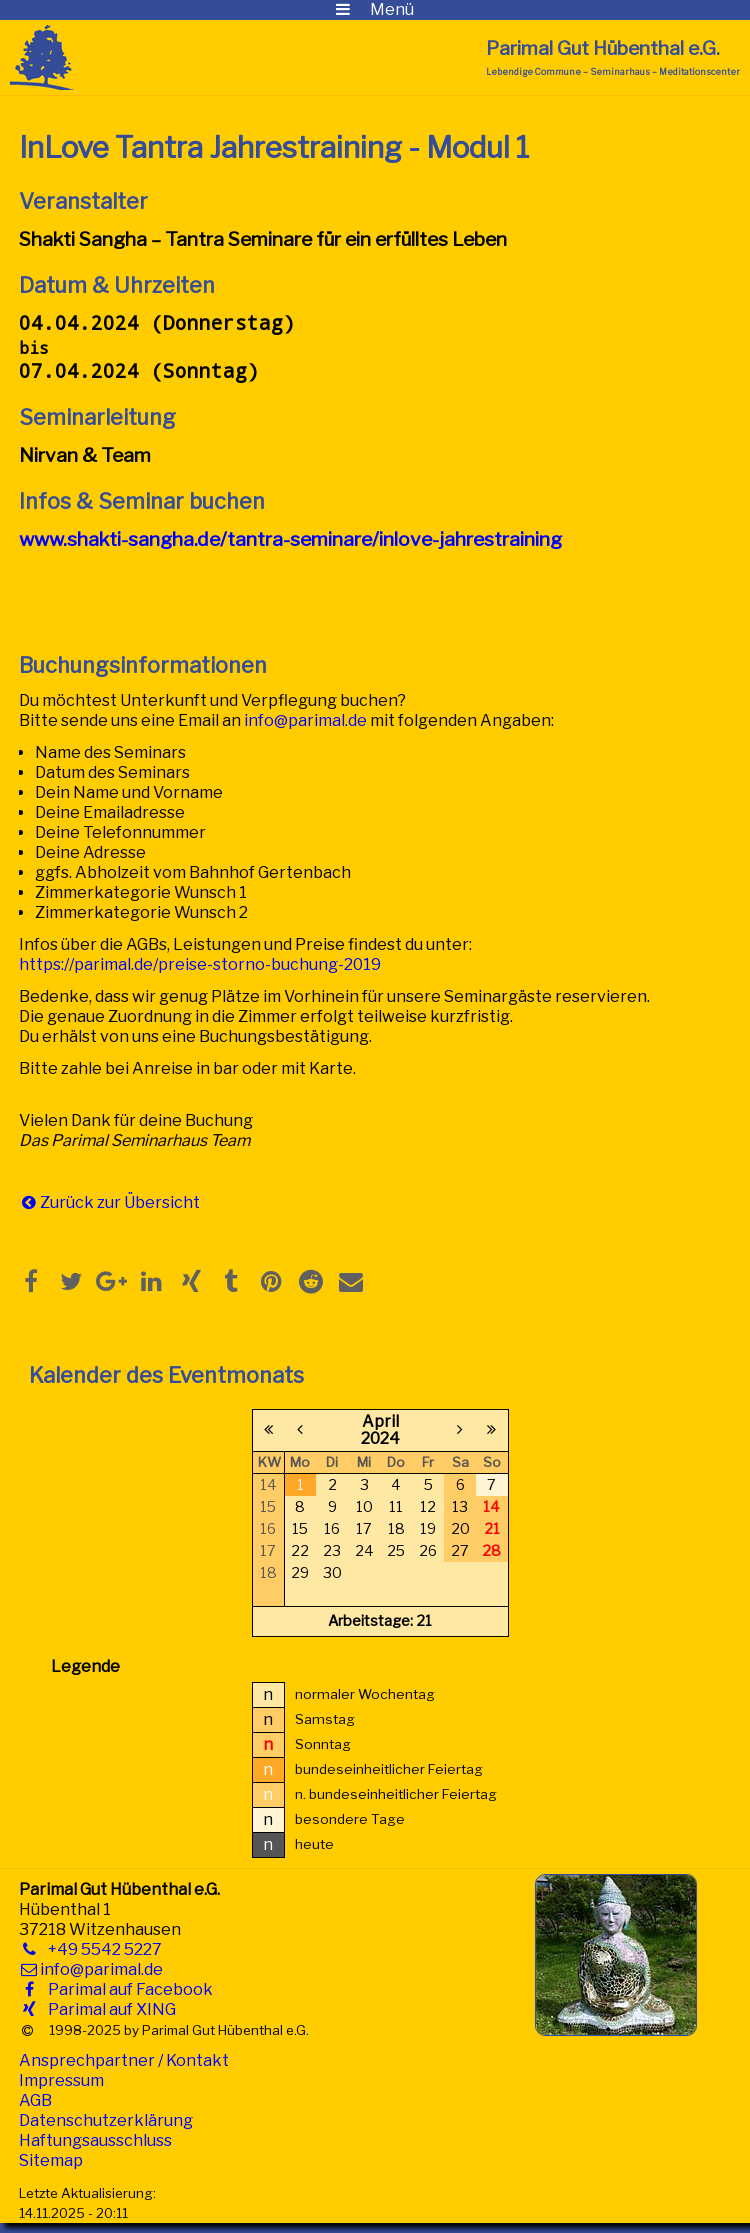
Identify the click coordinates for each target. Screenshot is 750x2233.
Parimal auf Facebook (126, 1989)
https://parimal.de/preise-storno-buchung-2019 (200, 964)
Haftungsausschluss (95, 2140)
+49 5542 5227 (101, 1949)
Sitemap (51, 2160)
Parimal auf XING (108, 2009)
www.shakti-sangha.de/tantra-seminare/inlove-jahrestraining (290, 539)
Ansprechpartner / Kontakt (124, 2060)
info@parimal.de (305, 720)
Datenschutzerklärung (106, 2120)
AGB (35, 2100)
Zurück (67, 1202)
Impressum (61, 2080)
